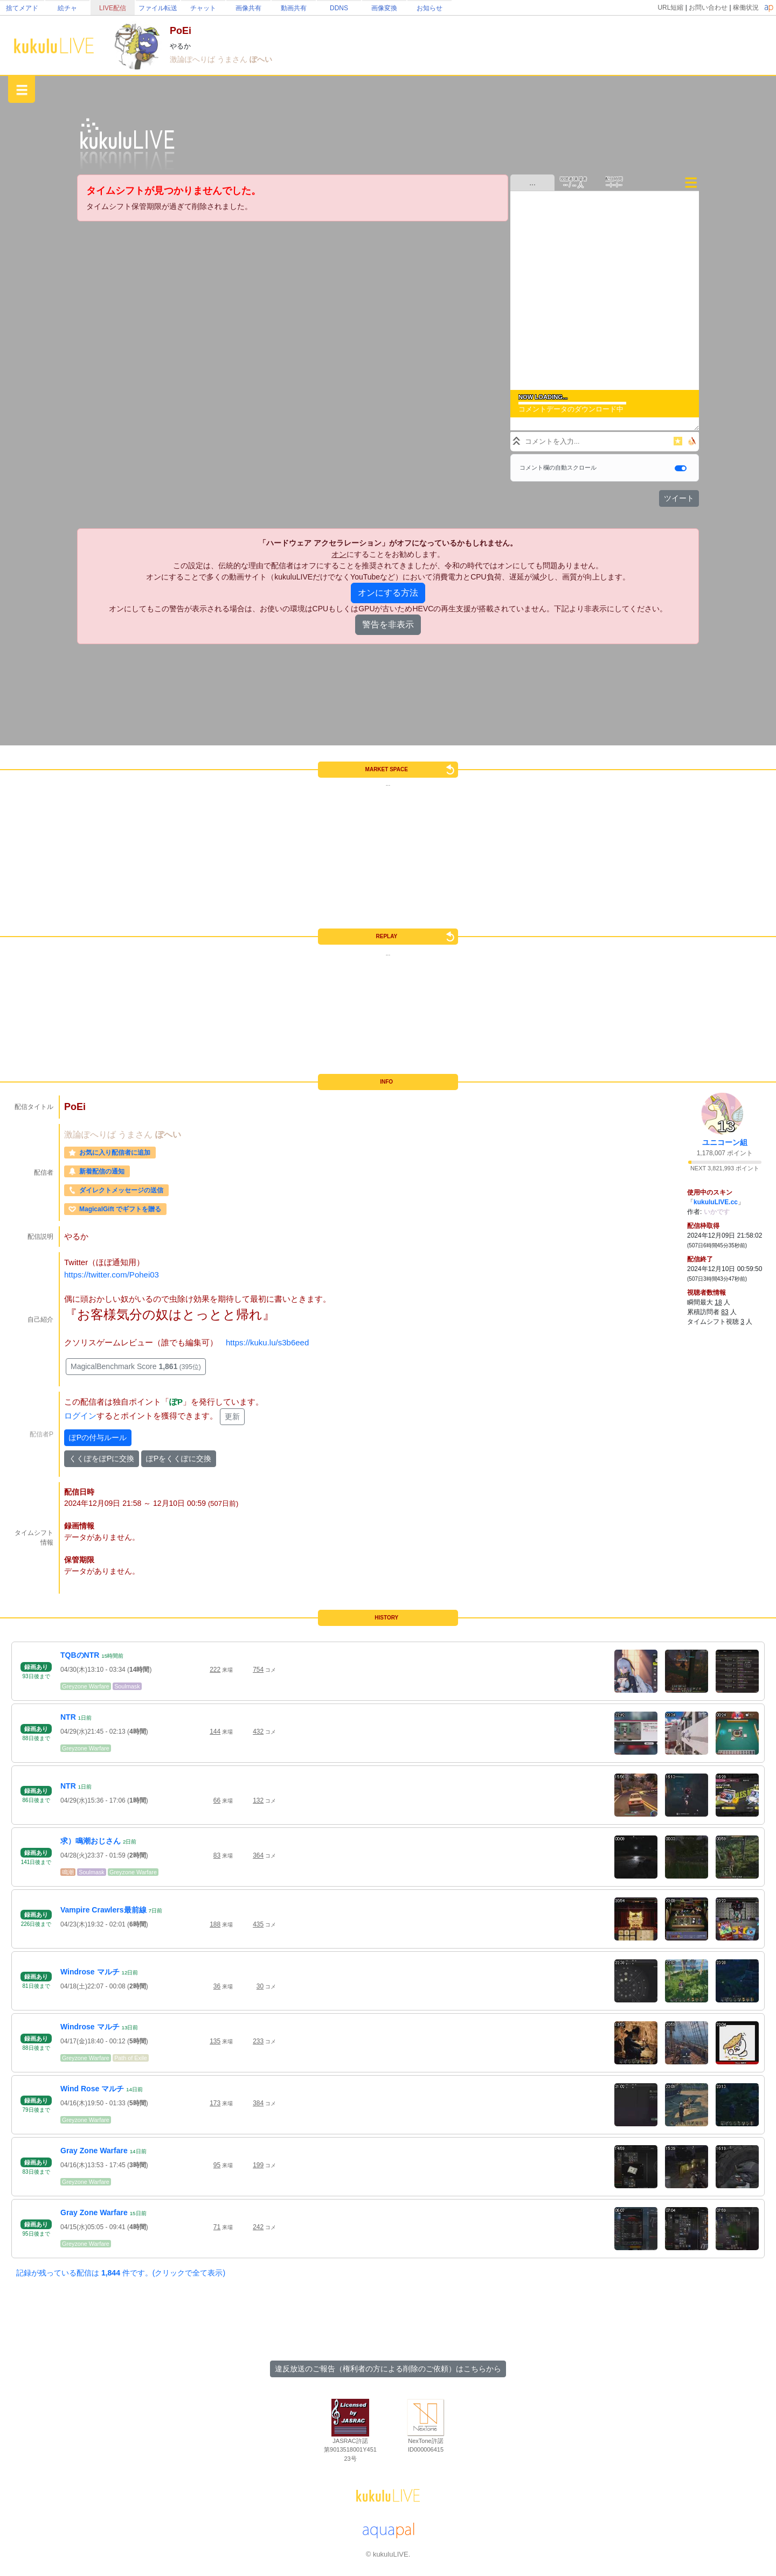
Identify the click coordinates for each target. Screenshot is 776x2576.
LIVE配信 (112, 8)
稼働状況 (746, 7)
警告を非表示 (388, 624)
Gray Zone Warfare (94, 2150)
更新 (232, 1416)
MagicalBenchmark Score (136, 1366)
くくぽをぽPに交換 (101, 1458)
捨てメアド (22, 8)
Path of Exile (130, 2058)
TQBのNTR (79, 1655)
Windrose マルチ (90, 1971)
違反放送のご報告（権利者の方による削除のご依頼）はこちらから (388, 2368)
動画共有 (294, 8)
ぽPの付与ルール (98, 1437)
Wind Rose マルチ (92, 2088)
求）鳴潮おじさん (90, 1841)
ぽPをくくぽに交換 (178, 1458)
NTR (68, 1717)
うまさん (233, 59)
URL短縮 (670, 7)
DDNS (339, 8)
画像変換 (384, 8)
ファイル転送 (157, 8)
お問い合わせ (708, 7)
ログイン (80, 1415)
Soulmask (127, 1686)
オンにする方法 (388, 592)
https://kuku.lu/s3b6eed (267, 1342)
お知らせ (429, 8)
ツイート (679, 498)
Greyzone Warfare (85, 1686)
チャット (203, 8)
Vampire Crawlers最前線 (103, 1909)
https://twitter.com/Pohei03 (111, 1274)
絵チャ (67, 8)
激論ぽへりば (193, 59)
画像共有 (248, 8)
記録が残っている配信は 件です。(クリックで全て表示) (120, 2272)
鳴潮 (68, 1872)
